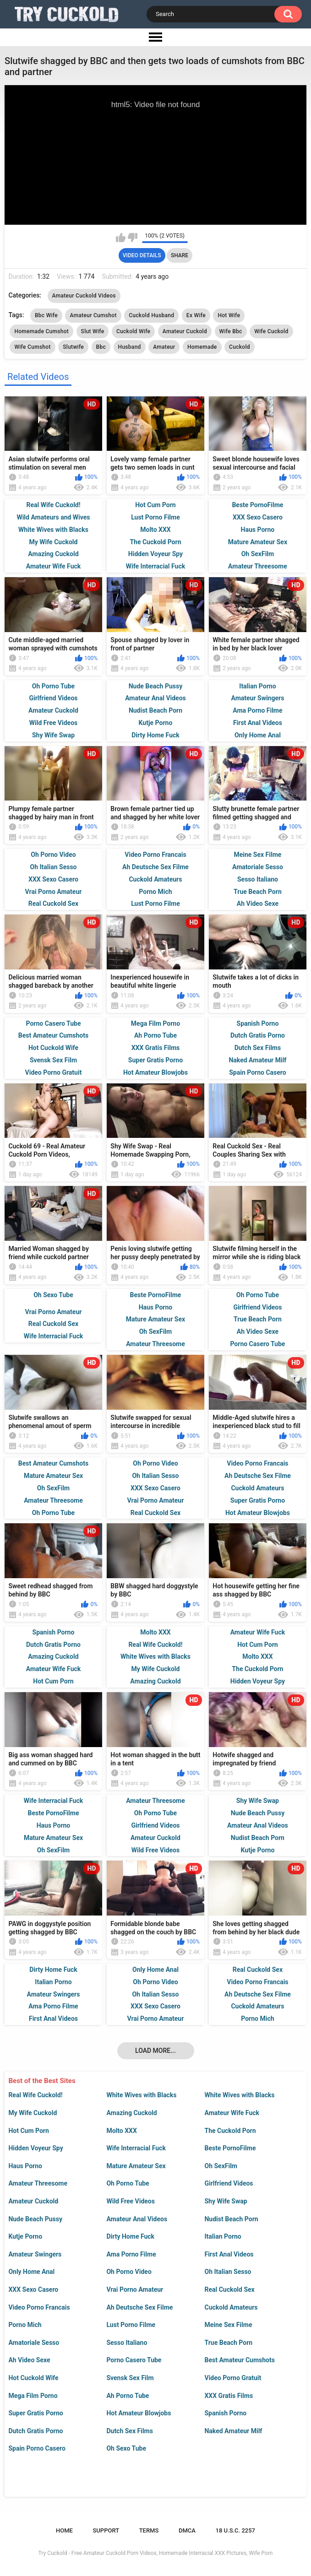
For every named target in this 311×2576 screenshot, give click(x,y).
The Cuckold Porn (230, 2130)
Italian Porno (222, 2236)
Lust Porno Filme (130, 2324)
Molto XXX (121, 2130)
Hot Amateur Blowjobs (138, 2413)
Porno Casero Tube (133, 2360)
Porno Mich (24, 2324)
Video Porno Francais (39, 2307)
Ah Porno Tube (127, 2395)
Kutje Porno (25, 2236)
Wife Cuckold (271, 331)
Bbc (101, 347)
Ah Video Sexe (29, 2360)
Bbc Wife (46, 315)
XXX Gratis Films (228, 2395)
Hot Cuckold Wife (33, 2377)
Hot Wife (229, 315)
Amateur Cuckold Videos (84, 295)
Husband (129, 347)
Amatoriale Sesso (33, 2342)
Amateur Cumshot (93, 315)
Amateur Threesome (37, 2183)
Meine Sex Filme (228, 2324)
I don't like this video (132, 237)
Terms (149, 2530)
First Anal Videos (228, 2254)
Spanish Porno (225, 2413)
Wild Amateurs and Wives (53, 517)
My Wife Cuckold (32, 2112)
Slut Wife (92, 331)
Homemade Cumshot (41, 331)
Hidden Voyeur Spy (35, 2148)
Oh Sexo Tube (126, 2448)
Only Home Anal (31, 2271)
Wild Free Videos (130, 2201)
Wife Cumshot (32, 347)
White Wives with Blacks (141, 2095)
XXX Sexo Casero (33, 2289)
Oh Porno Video (128, 2271)
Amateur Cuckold (33, 2201)
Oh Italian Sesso (227, 2271)
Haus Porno (25, 2166)
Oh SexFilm (220, 2166)
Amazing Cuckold (131, 2112)
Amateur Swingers (34, 2254)
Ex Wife (196, 315)
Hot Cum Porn (28, 2130)
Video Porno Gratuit (232, 2377)
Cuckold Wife (133, 331)
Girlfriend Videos (228, 2183)
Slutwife (73, 347)
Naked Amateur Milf (233, 2431)
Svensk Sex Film (129, 2377)
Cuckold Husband (151, 315)
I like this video (120, 237)
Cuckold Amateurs (230, 2307)
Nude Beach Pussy (35, 2219)
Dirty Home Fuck (130, 2236)
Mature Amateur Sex (135, 2166)
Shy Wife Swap (225, 2201)
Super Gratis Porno (35, 2413)
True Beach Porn (228, 2342)
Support (106, 2530)
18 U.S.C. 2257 (236, 2530)
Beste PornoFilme (230, 2148)
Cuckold (239, 347)
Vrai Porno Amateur (134, 2289)
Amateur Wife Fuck (231, 2112)
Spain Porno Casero (36, 2448)
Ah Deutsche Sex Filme (139, 2307)
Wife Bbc (230, 331)
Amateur (164, 347)
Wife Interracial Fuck (135, 2148)
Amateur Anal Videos (136, 2219)
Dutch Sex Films (129, 2431)
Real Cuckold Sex (229, 2289)
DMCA (187, 2530)
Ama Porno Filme (131, 2254)
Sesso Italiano (126, 2342)
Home (64, 2530)
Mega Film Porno (32, 2395)
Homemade (202, 347)
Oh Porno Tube (127, 2183)
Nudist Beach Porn (231, 2219)
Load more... (155, 2050)
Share (179, 255)
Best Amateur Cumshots (239, 2360)
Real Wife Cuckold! (35, 2095)
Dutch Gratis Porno (35, 2431)
